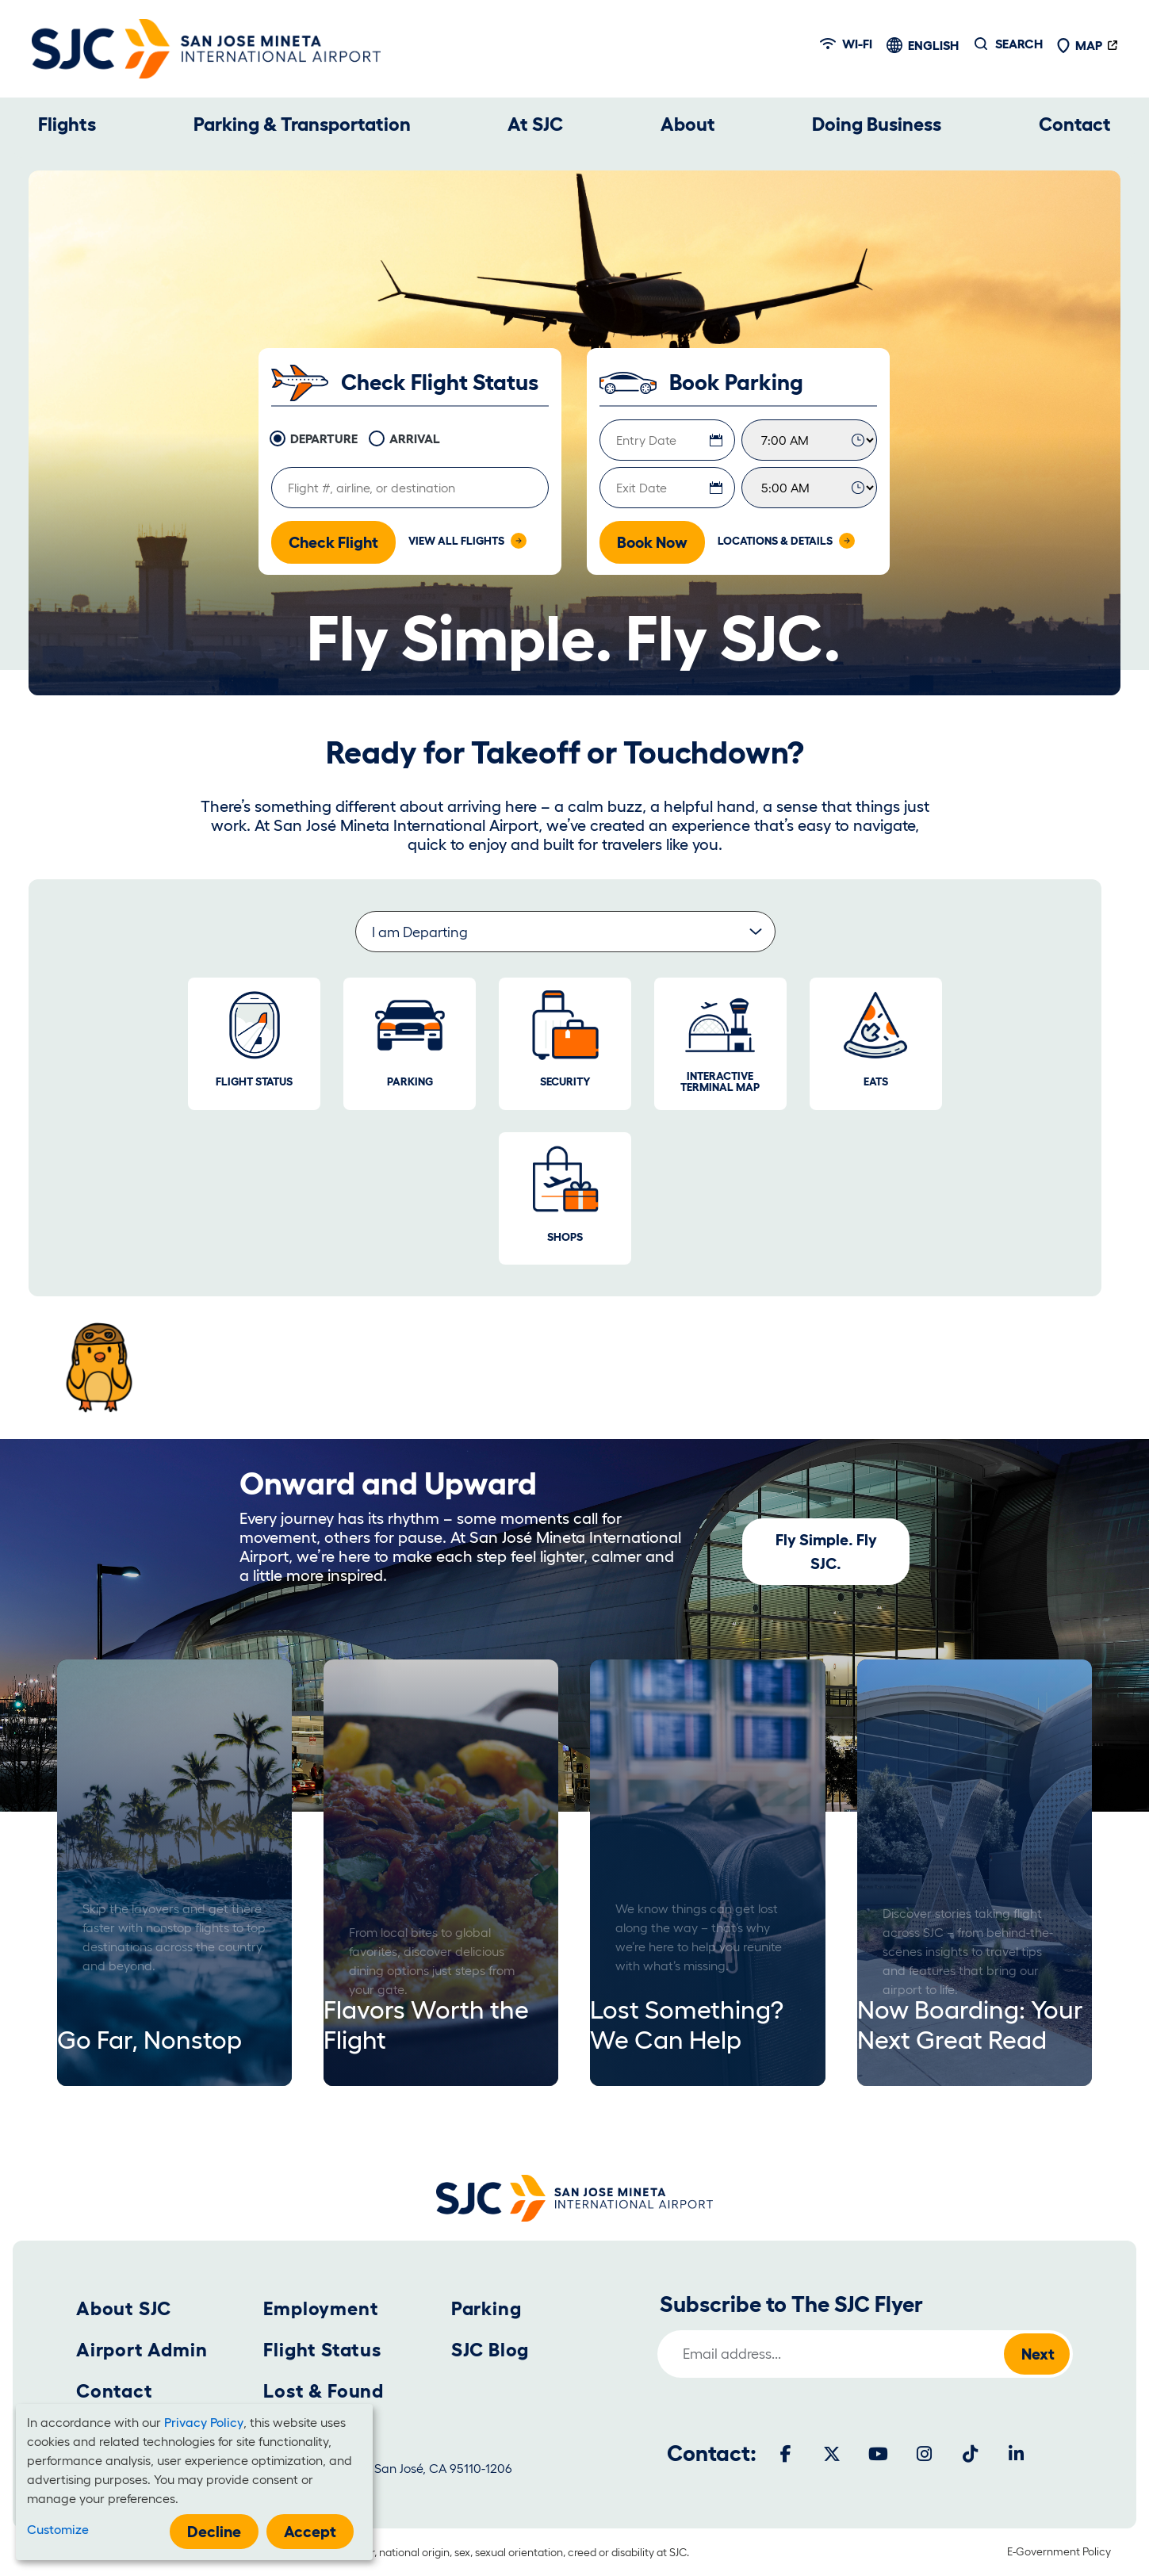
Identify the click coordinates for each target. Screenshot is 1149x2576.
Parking (486, 2308)
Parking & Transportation (302, 124)
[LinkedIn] (1015, 2454)
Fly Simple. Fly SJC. (826, 1551)
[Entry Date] (667, 440)
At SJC (535, 124)
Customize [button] (58, 2529)
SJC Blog (490, 2349)
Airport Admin (141, 2349)
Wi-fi (846, 43)
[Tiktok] (969, 2454)
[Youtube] (877, 2454)
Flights (67, 124)
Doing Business (876, 124)
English (933, 45)
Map (1079, 45)
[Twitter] (831, 2454)
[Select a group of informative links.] (565, 931)
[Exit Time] (809, 487)
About (688, 124)
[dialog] (194, 2482)
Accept (310, 2531)
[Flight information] (410, 487)
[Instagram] (923, 2454)
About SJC (123, 2308)
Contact (1075, 124)
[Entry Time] (809, 440)
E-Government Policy (1059, 2551)
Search (1019, 43)
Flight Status (322, 2349)
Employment (320, 2308)
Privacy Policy (203, 2422)
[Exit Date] (667, 487)
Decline (214, 2531)
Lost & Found (323, 2391)
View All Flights (456, 540)
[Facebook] (785, 2454)
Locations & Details (775, 540)
